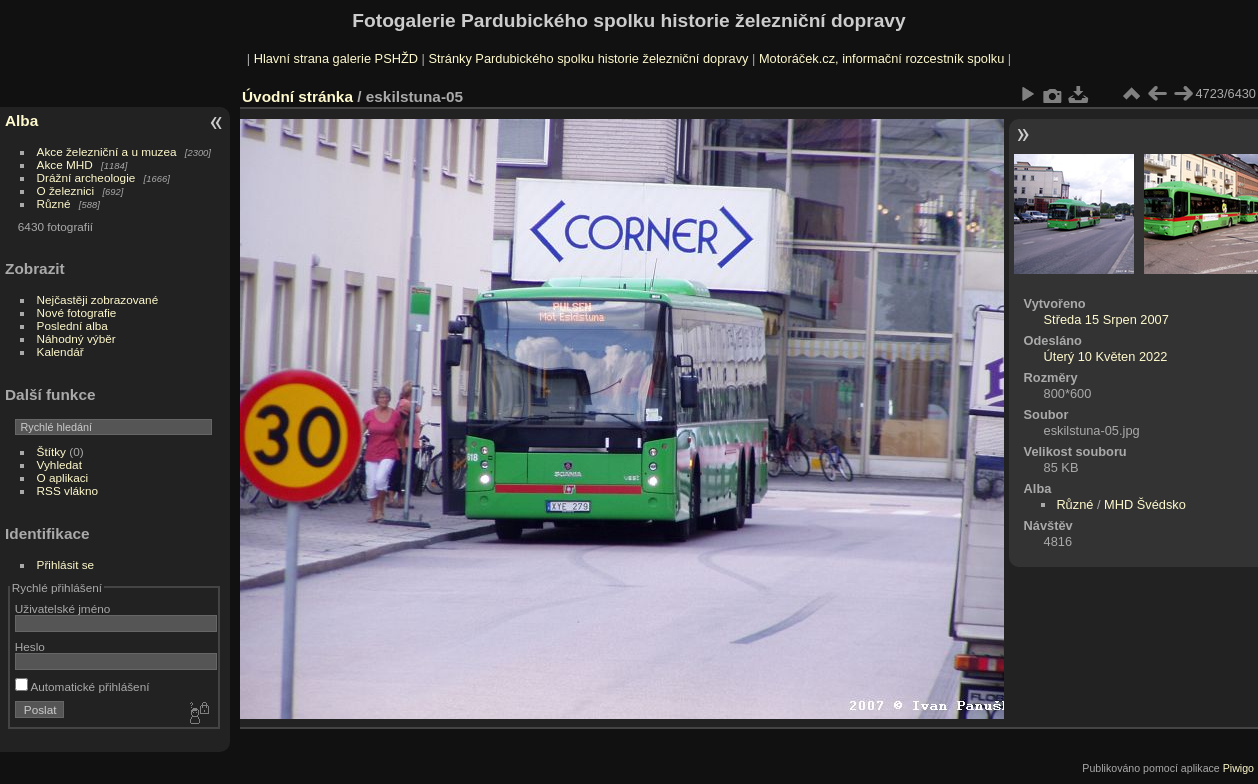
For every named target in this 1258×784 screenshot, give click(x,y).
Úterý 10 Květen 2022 (1106, 356)
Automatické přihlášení (82, 686)
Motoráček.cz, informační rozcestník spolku (881, 58)
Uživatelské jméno (62, 608)
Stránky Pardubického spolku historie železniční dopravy (588, 58)
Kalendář (60, 351)
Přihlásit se (66, 564)
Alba (21, 120)
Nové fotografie (77, 312)
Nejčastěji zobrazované (98, 299)
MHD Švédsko (1145, 504)
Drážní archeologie (86, 177)
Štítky (51, 451)
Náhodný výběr (76, 338)
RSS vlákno (67, 490)
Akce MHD (65, 164)
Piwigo (1238, 768)
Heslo (30, 646)
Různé (54, 203)
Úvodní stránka (297, 96)
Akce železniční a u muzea (107, 151)
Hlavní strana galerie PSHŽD (336, 58)
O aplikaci (63, 477)
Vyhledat (59, 464)
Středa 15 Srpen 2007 (1106, 319)
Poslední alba (72, 325)
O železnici (66, 190)
